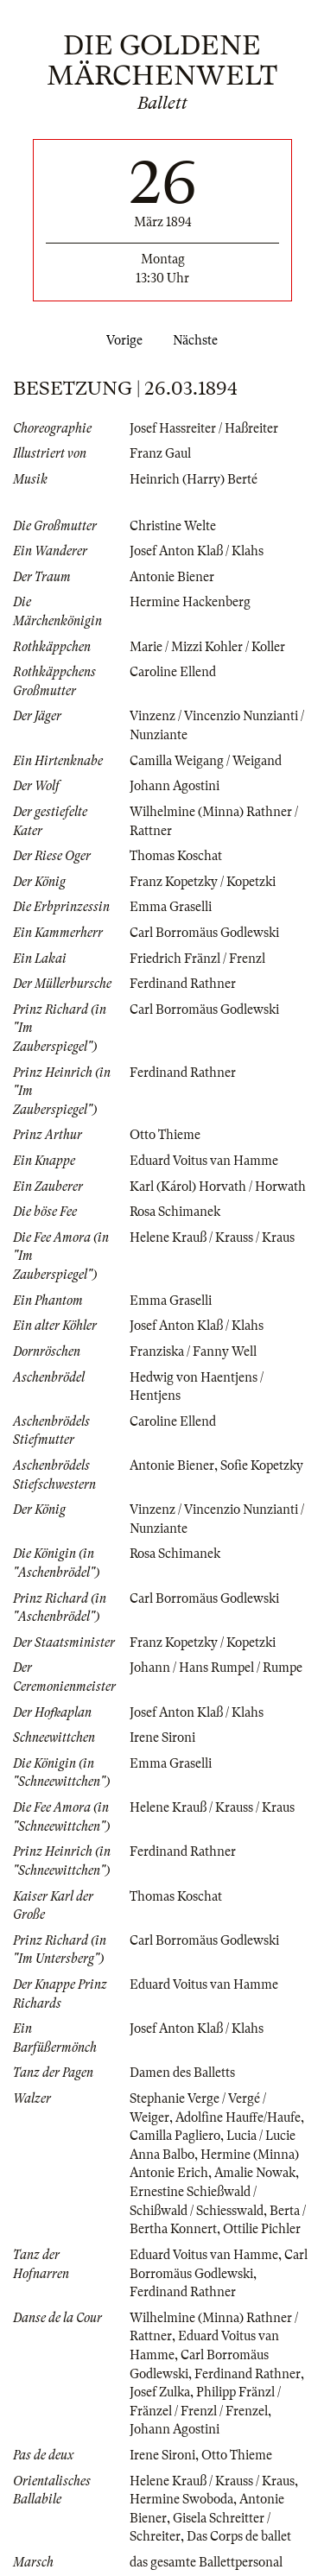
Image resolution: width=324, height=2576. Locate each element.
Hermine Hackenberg (190, 602)
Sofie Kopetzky (261, 1465)
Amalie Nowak (254, 2173)
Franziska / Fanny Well (193, 1351)
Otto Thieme (165, 1135)
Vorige (121, 340)
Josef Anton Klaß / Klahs (197, 551)
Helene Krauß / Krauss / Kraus (212, 1237)
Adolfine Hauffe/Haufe (238, 2117)
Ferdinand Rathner (183, 984)
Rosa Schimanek (175, 1211)
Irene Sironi (162, 1737)
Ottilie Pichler (262, 2229)
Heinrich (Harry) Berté (193, 479)
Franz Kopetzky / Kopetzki (203, 882)
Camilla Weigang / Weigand (206, 761)
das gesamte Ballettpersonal (206, 2562)
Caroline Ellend (173, 672)
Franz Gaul (160, 453)
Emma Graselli (171, 907)
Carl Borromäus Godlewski (204, 933)
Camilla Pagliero (175, 2135)
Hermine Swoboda (181, 2499)
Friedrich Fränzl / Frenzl (197, 958)
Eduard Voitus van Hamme (204, 1161)
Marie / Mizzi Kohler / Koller (207, 647)
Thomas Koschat (176, 856)
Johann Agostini (174, 786)
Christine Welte (173, 526)
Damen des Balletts (182, 2072)
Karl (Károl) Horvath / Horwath (218, 1186)
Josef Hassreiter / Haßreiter (204, 428)
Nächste (199, 340)
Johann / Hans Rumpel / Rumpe (216, 1667)
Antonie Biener (172, 577)
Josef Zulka (160, 2392)
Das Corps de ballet (239, 2536)
